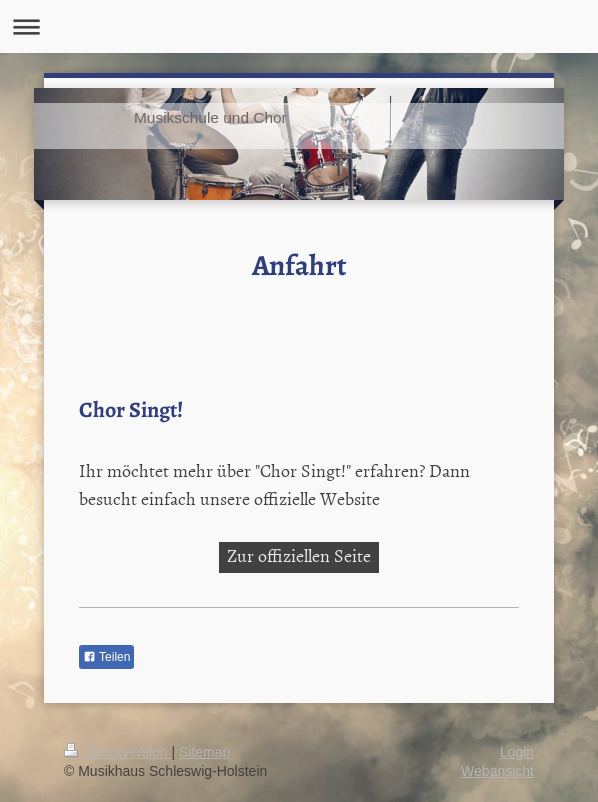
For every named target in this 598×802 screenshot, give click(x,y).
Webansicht (497, 771)
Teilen (106, 657)
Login (517, 752)
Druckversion (117, 752)
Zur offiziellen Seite (299, 555)
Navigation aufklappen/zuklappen (299, 26)
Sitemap (204, 752)
